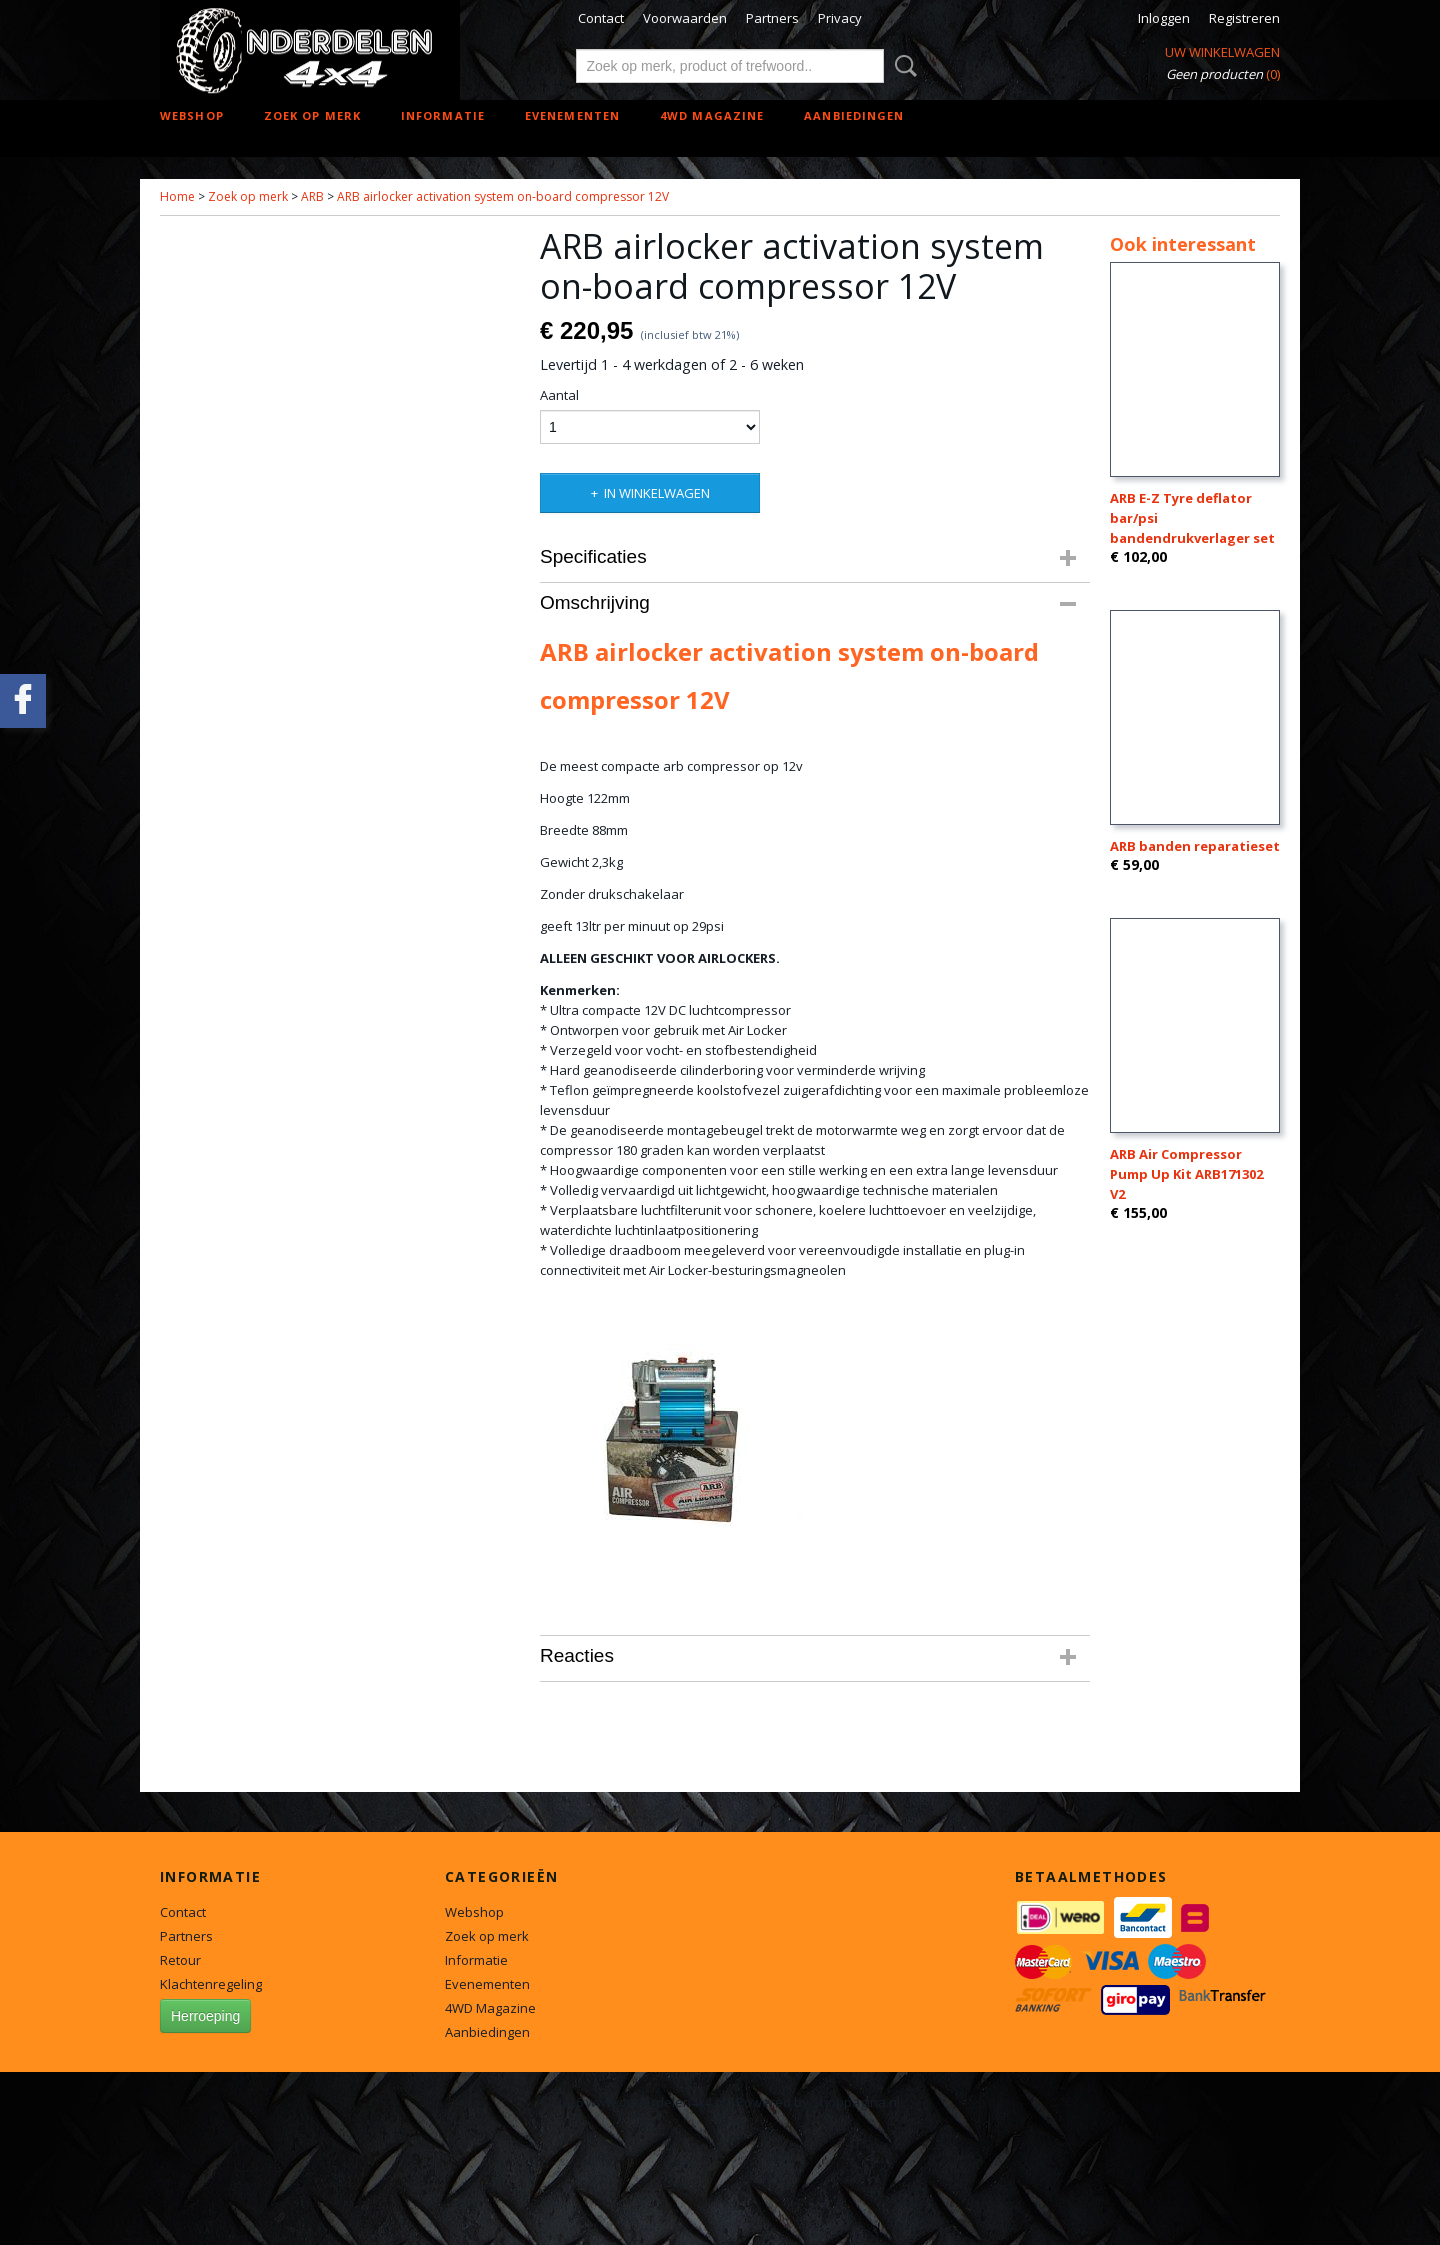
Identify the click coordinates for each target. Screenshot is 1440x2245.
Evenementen (572, 115)
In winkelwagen (657, 493)
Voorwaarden (685, 18)
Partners (772, 18)
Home (177, 196)
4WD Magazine (712, 115)
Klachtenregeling (211, 1984)
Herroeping (205, 2016)
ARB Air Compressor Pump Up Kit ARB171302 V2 (1186, 1174)
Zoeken (902, 66)
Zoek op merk (312, 115)
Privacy (840, 18)
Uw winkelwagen (1222, 52)
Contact (601, 18)
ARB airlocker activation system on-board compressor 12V (503, 196)
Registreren (1244, 18)
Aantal (559, 395)
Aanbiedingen (854, 115)
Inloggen (1164, 18)
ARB (312, 196)
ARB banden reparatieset (1195, 846)
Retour (180, 1960)
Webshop (192, 115)
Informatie (443, 115)
